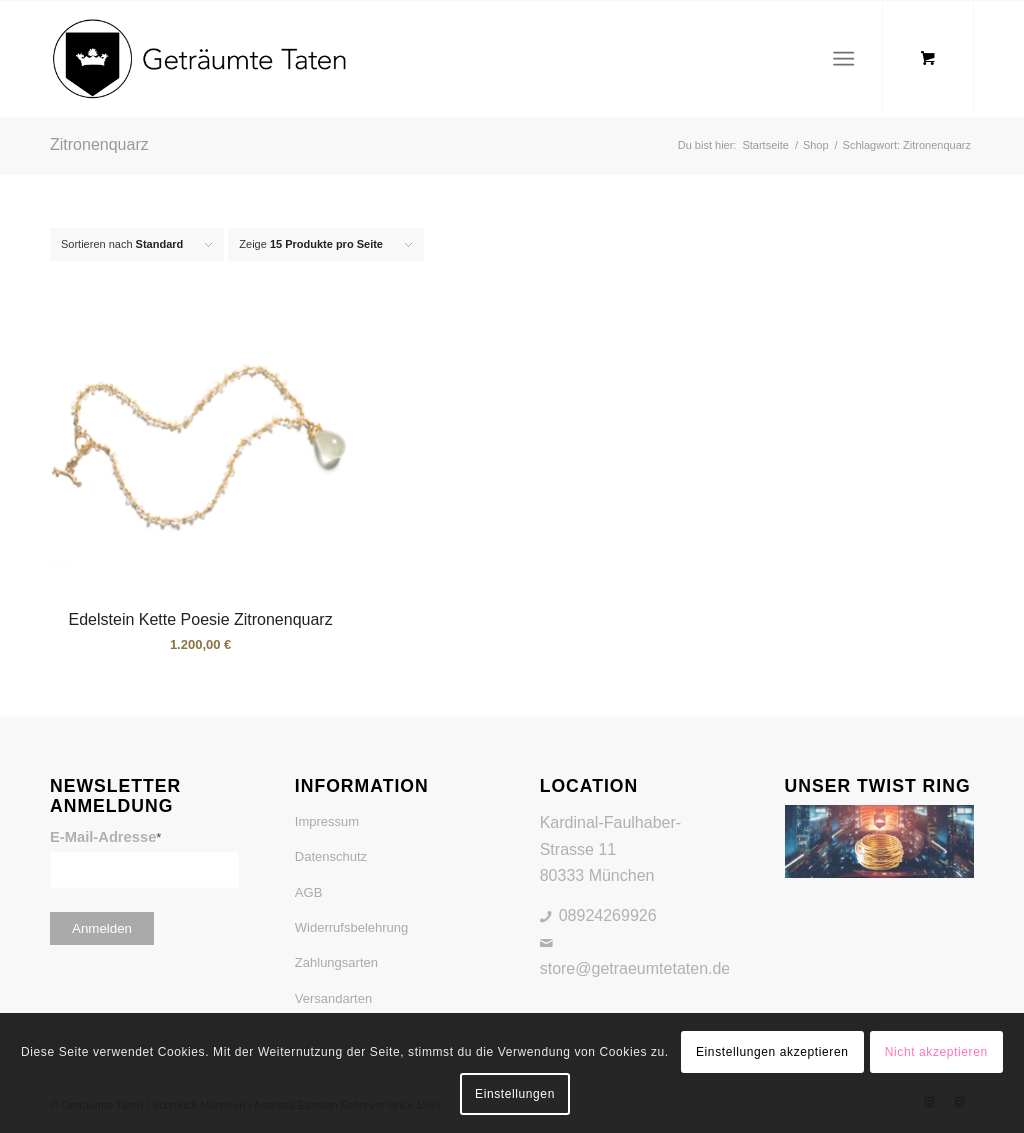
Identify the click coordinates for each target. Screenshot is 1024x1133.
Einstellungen (515, 1094)
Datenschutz (331, 856)
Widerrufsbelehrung (351, 927)
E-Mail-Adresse (105, 837)
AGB (308, 892)
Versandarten (333, 998)
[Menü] (843, 59)
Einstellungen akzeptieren (772, 1052)
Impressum (327, 821)
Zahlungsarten (336, 962)
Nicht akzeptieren (936, 1052)
